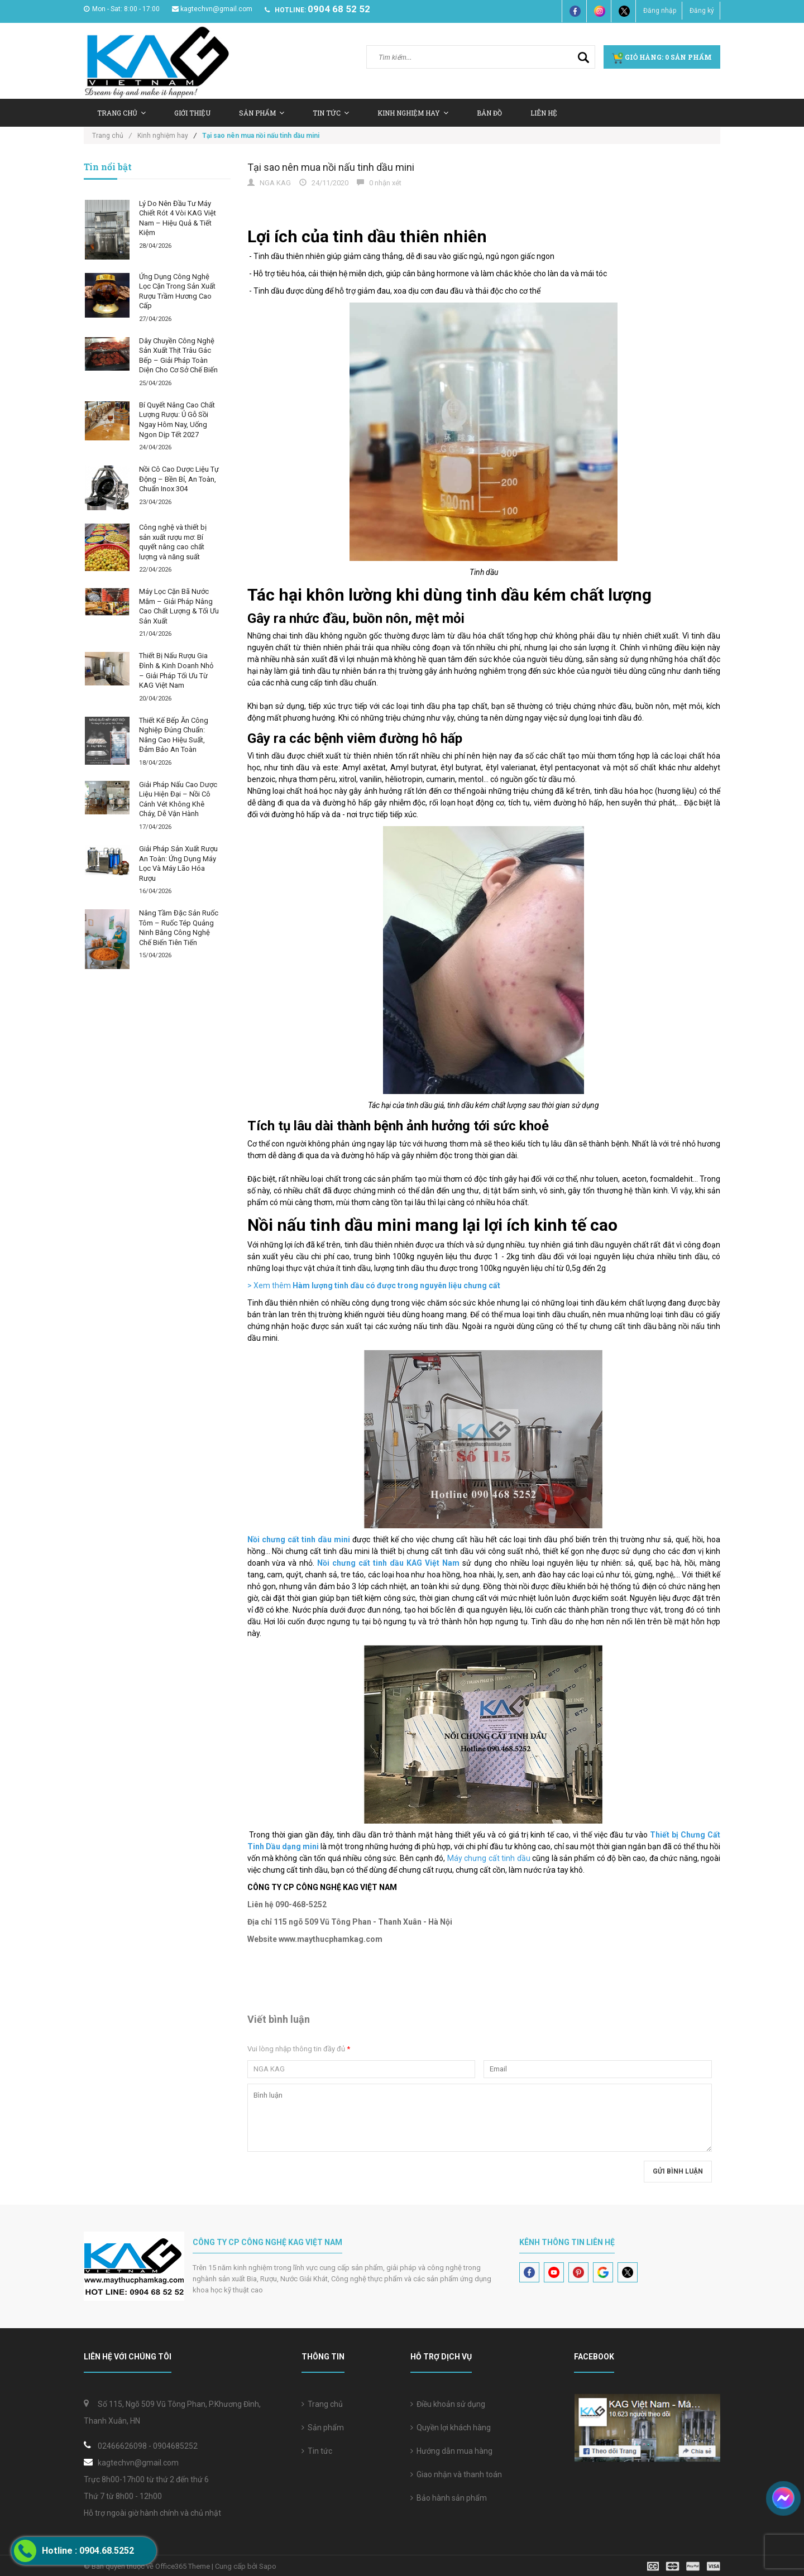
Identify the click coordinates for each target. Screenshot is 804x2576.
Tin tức (331, 112)
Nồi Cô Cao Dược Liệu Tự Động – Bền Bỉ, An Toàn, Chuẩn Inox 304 (179, 479)
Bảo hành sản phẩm (448, 2497)
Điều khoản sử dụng (447, 2404)
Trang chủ (121, 112)
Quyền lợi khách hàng (450, 2427)
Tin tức (317, 2451)
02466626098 (122, 2445)
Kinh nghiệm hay (412, 112)
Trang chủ (322, 2404)
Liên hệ (543, 112)
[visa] (683, 2565)
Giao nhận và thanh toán (456, 2474)
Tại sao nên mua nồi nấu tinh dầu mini (330, 167)
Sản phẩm (323, 2427)
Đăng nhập (659, 11)
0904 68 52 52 (339, 9)
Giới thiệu (192, 112)
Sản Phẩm (261, 112)
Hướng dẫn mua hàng (451, 2451)
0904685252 (175, 2445)
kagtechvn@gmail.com (212, 9)
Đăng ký (702, 11)
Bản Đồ (489, 112)
